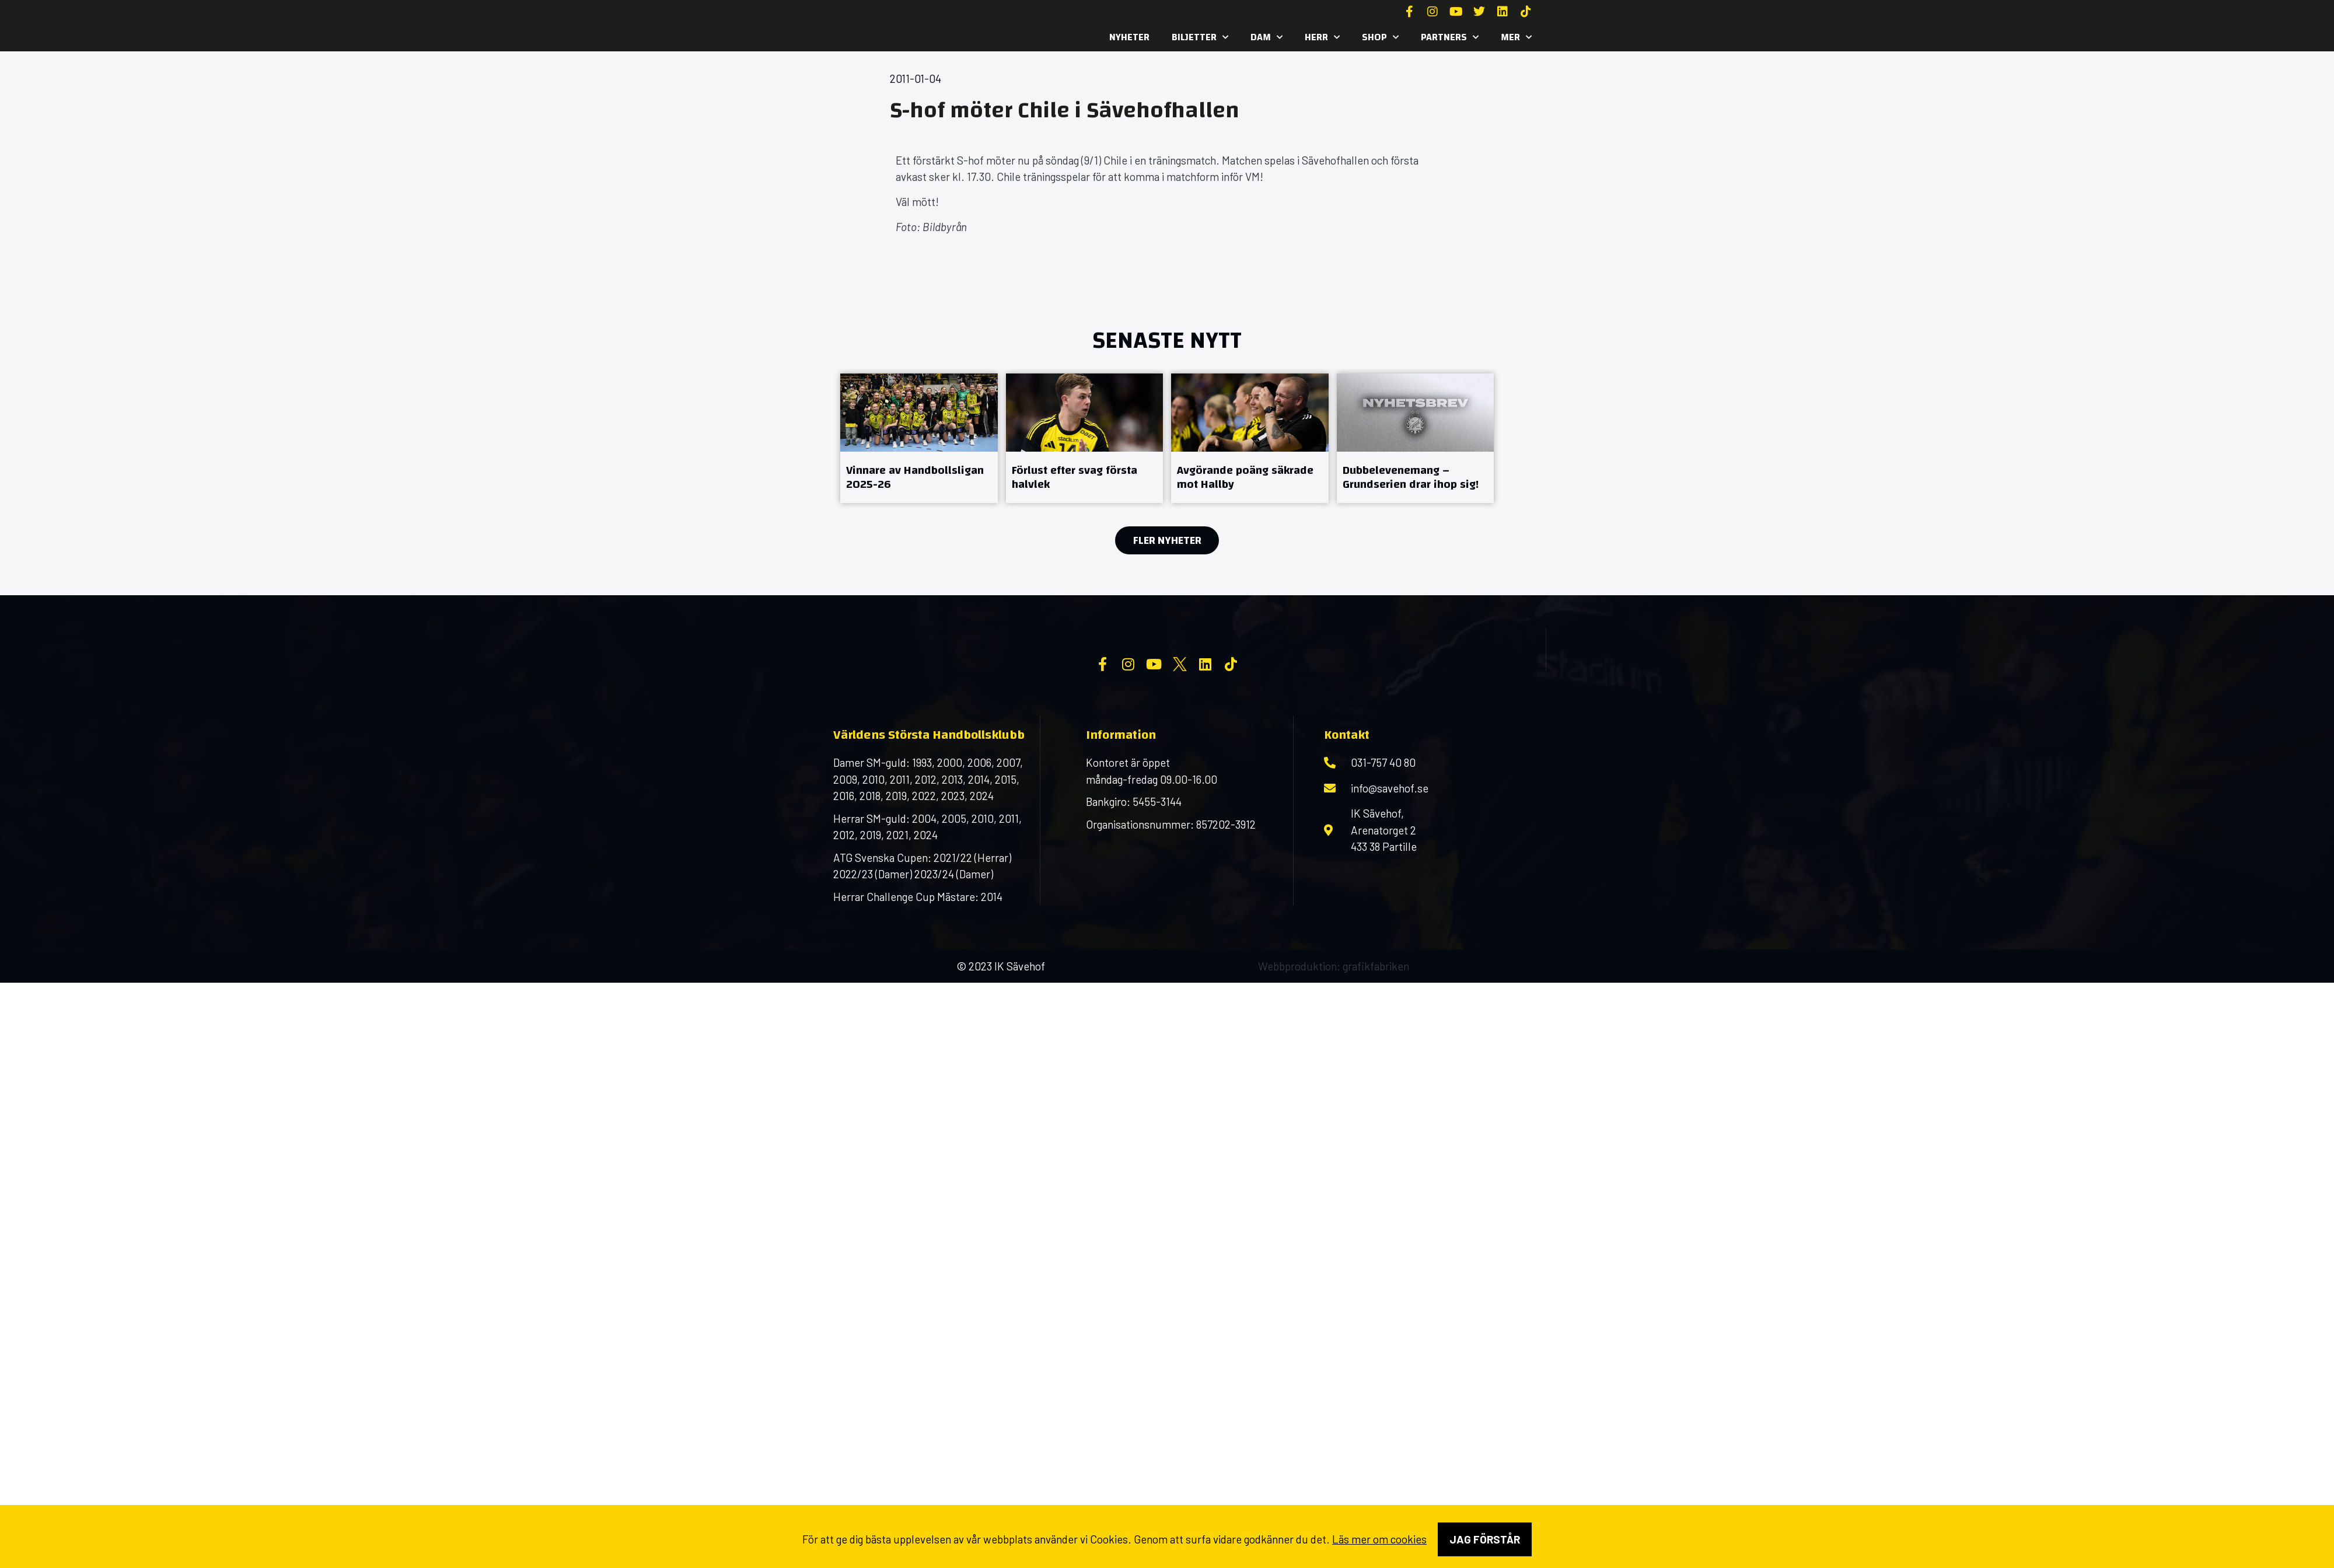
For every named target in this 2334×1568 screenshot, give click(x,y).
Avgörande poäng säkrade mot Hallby (1245, 477)
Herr (1322, 37)
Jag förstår (1484, 1539)
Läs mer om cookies (1379, 1539)
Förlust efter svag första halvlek (1074, 477)
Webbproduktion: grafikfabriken (1333, 1060)
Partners (1450, 37)
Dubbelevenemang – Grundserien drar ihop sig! (1411, 477)
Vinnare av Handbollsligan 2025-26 (915, 477)
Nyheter (1129, 37)
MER (1516, 37)
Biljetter (1200, 37)
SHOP (1380, 37)
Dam (1266, 37)
